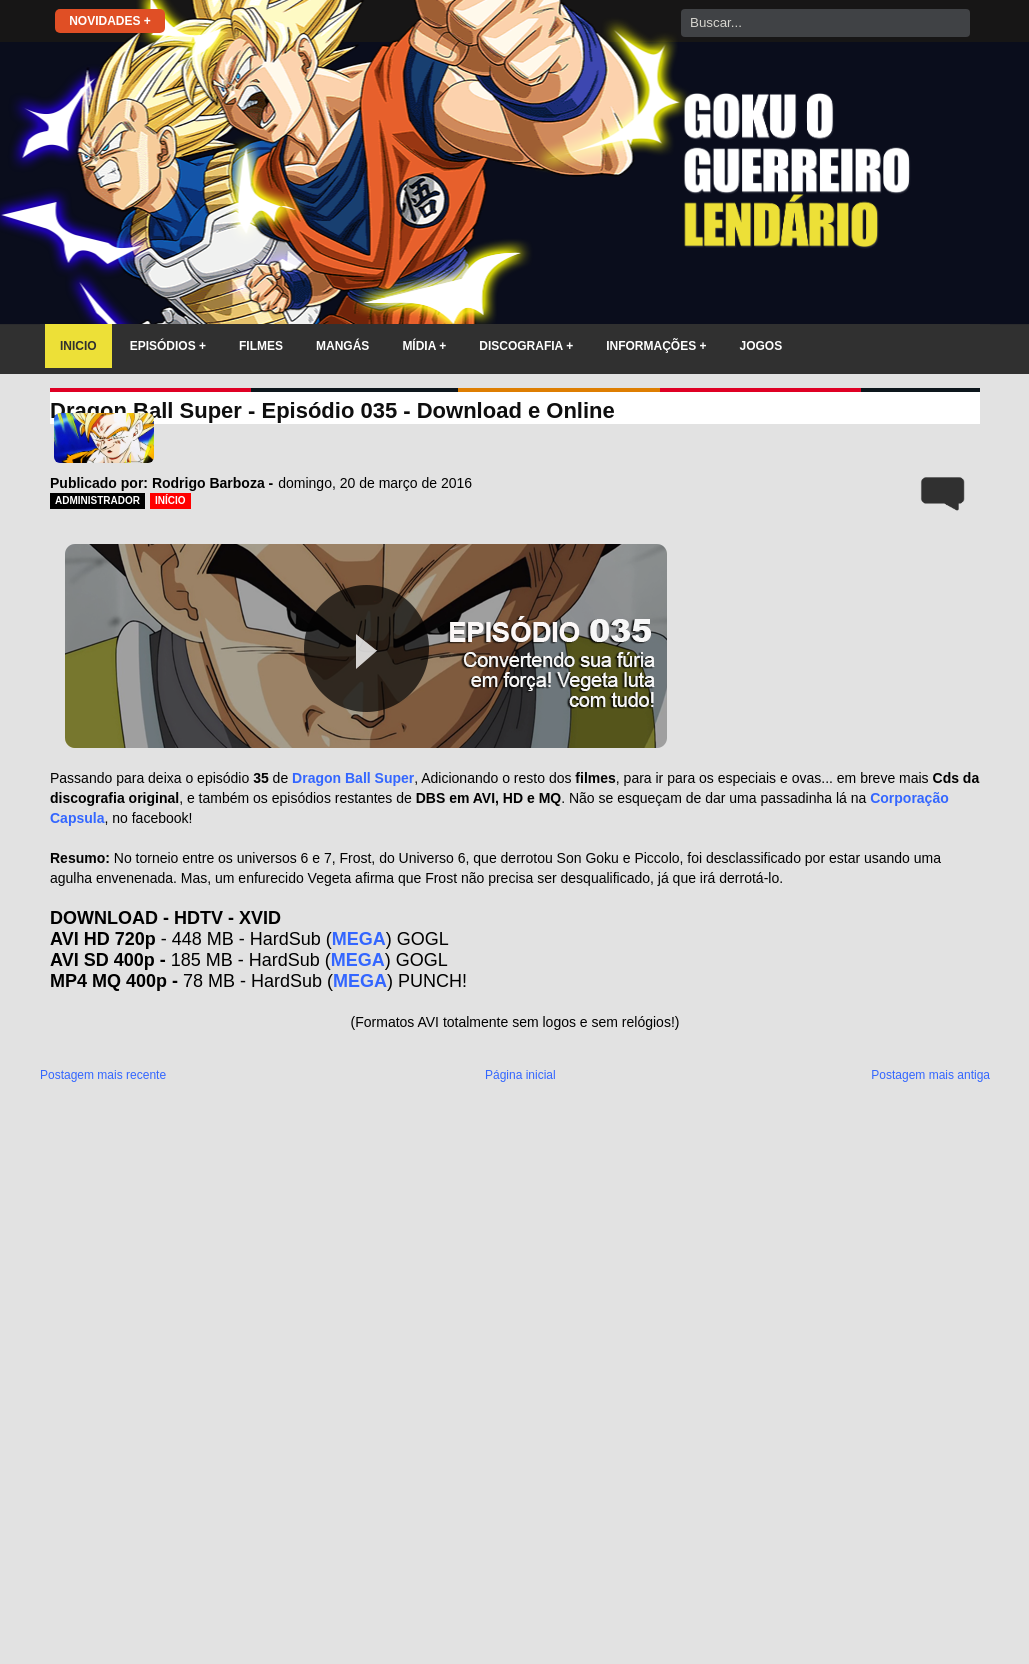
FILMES (261, 346)
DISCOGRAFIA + (526, 346)
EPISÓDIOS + (168, 346)
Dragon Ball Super (353, 778)
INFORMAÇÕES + (656, 346)
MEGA (359, 939)
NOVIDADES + (110, 21)
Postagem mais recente (103, 1075)
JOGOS (761, 346)
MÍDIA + (424, 346)
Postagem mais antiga (930, 1075)
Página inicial (520, 1075)
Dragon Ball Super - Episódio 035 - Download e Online (332, 410)
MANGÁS (342, 346)
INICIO (78, 346)
